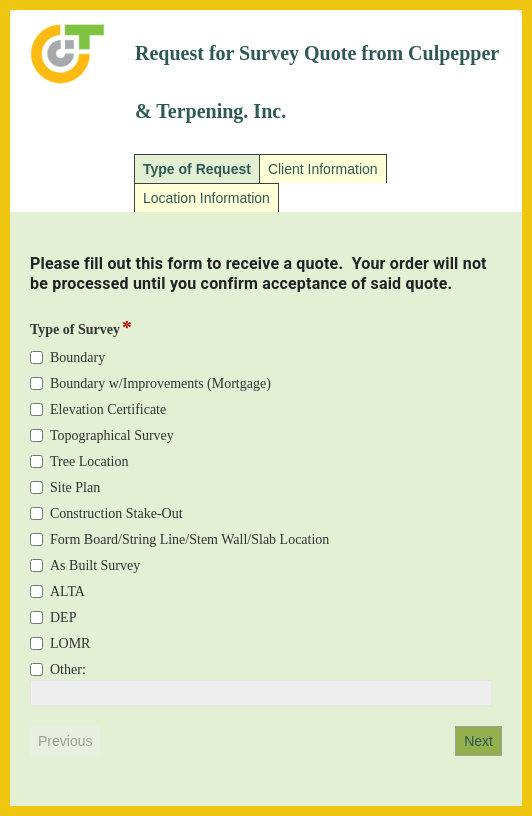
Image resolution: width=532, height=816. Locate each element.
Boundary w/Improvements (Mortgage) (160, 383)
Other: (68, 669)
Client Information (323, 169)
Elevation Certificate (108, 409)
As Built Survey (95, 565)
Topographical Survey (112, 435)
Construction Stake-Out (116, 513)
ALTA (67, 591)
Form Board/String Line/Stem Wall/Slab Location (189, 539)
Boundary (77, 357)
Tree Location (89, 461)
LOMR (70, 643)
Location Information (206, 198)
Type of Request (197, 169)
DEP (63, 617)
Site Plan (75, 487)
